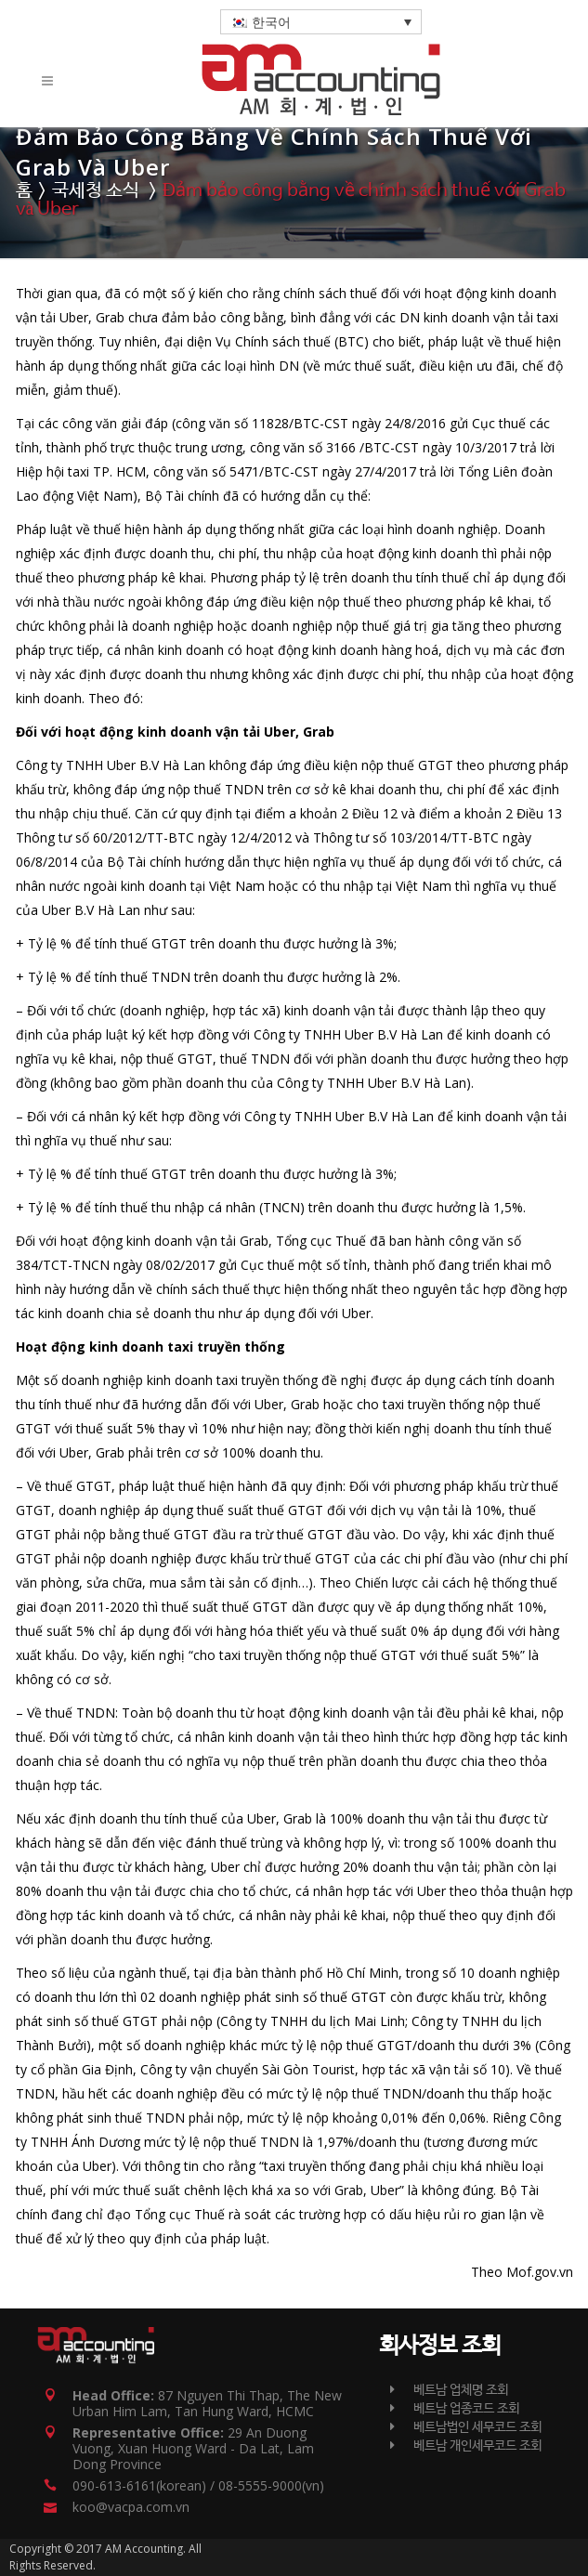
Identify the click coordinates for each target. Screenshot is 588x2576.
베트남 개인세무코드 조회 (466, 2446)
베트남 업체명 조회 (449, 2390)
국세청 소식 (95, 191)
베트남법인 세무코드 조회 (466, 2427)
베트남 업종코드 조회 (454, 2408)
